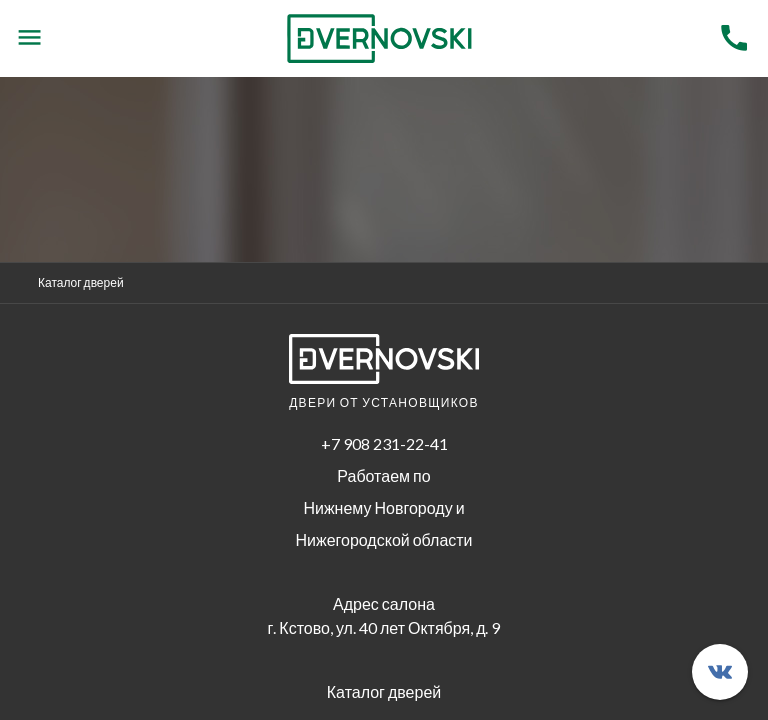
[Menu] (29, 38)
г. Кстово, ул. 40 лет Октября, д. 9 (384, 627)
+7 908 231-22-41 (384, 443)
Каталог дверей (81, 282)
